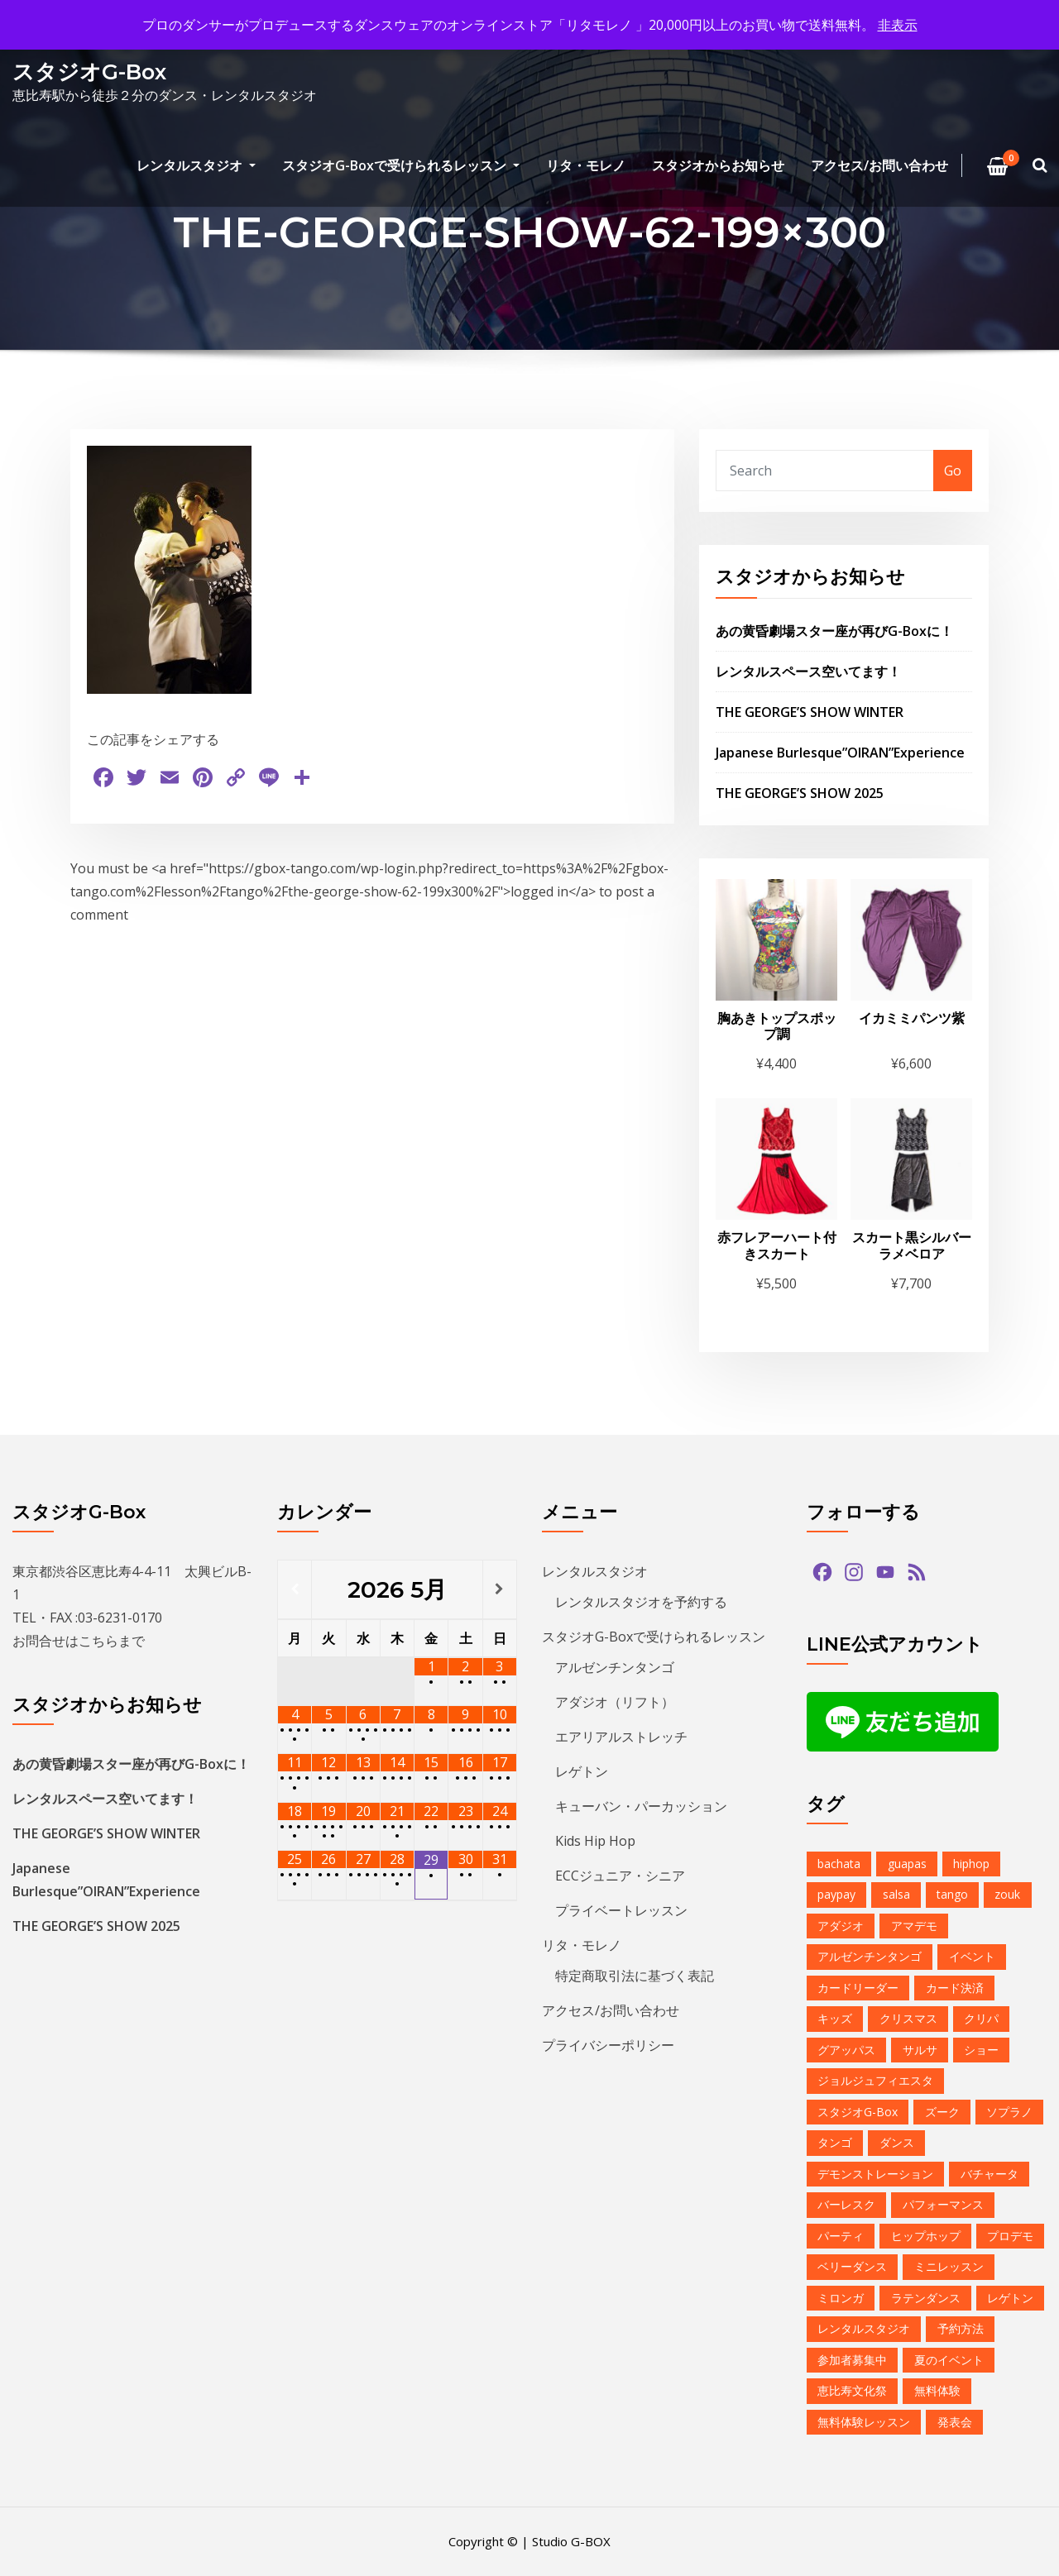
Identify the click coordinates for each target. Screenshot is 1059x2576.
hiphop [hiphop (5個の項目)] (971, 1863)
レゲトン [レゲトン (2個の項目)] (1010, 2298)
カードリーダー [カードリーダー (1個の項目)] (857, 1987)
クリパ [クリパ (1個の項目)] (981, 2018)
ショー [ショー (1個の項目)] (981, 2049)
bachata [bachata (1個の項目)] (838, 1863)
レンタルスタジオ (196, 165)
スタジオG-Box (89, 71)
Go (952, 470)
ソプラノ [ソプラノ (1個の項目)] (1009, 2112)
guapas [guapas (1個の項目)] (907, 1863)
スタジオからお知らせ (718, 165)
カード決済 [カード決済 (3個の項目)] (955, 1987)
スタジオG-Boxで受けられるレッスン (401, 165)
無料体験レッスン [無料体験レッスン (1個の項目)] (863, 2422)
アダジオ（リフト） (614, 1702)
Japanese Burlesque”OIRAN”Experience (840, 752)
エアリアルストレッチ (621, 1737)
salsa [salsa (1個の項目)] (896, 1894)
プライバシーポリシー (608, 2045)
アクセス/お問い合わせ (879, 165)
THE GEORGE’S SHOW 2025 (800, 793)
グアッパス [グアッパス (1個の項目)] (846, 2049)
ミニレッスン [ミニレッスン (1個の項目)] (949, 2266)
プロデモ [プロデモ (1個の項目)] (1010, 2236)
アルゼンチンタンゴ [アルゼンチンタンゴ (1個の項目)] (869, 1956)
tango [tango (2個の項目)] (952, 1894)
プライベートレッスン (621, 1910)
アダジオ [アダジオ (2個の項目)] (840, 1925)
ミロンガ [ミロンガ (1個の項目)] (840, 2298)
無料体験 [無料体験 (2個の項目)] (937, 2390)
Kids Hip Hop (595, 1841)
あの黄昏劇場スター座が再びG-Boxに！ (834, 631)
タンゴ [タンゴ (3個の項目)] (834, 2142)
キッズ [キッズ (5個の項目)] (834, 2018)
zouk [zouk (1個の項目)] (1007, 1894)
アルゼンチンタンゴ (614, 1667)
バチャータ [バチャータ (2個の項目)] (989, 2174)
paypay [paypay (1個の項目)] (836, 1894)
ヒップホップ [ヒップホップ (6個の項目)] (926, 2236)
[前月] (294, 1589)
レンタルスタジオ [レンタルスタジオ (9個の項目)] (863, 2328)
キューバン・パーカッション (641, 1806)
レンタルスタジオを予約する (641, 1602)
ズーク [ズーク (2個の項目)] (942, 2112)
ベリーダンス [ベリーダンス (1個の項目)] (852, 2266)
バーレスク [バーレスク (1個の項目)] (846, 2204)
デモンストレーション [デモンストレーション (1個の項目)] (875, 2174)
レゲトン (581, 1771)
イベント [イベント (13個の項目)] (972, 1956)
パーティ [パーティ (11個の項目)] (840, 2236)
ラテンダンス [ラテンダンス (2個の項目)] (926, 2298)
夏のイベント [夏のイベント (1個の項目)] (949, 2360)
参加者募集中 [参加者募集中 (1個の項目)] (852, 2360)
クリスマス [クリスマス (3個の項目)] (908, 2018)
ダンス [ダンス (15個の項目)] (896, 2142)
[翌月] (499, 1589)
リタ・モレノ (585, 165)
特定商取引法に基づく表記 (634, 1976)
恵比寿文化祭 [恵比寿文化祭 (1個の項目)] (852, 2390)
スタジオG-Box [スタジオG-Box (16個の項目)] (857, 2112)
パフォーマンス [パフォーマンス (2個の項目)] (943, 2204)
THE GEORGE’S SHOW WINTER (809, 712)
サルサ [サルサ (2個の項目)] (920, 2049)
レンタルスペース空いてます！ (808, 671)
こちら (98, 1641)
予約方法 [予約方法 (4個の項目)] (960, 2328)
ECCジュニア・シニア (620, 1875)
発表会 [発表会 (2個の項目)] (954, 2422)
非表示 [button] (898, 25)
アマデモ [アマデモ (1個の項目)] (914, 1925)
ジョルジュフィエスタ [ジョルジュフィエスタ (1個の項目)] (875, 2080)
